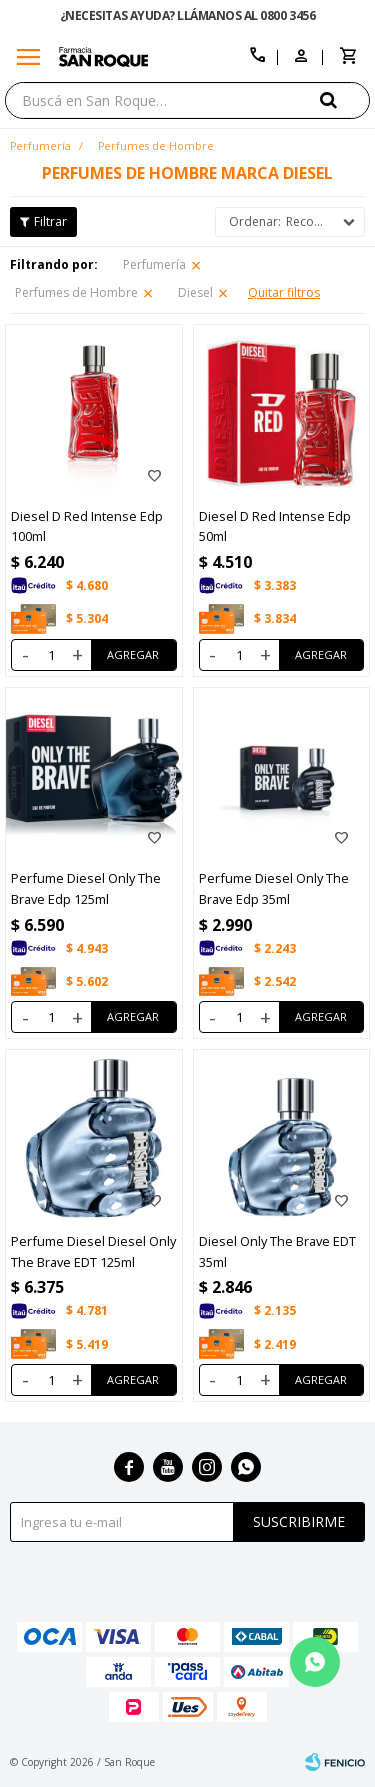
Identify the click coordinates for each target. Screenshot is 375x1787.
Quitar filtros (284, 292)
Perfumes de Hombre (76, 292)
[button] (345, 99)
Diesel (195, 292)
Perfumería (154, 264)
